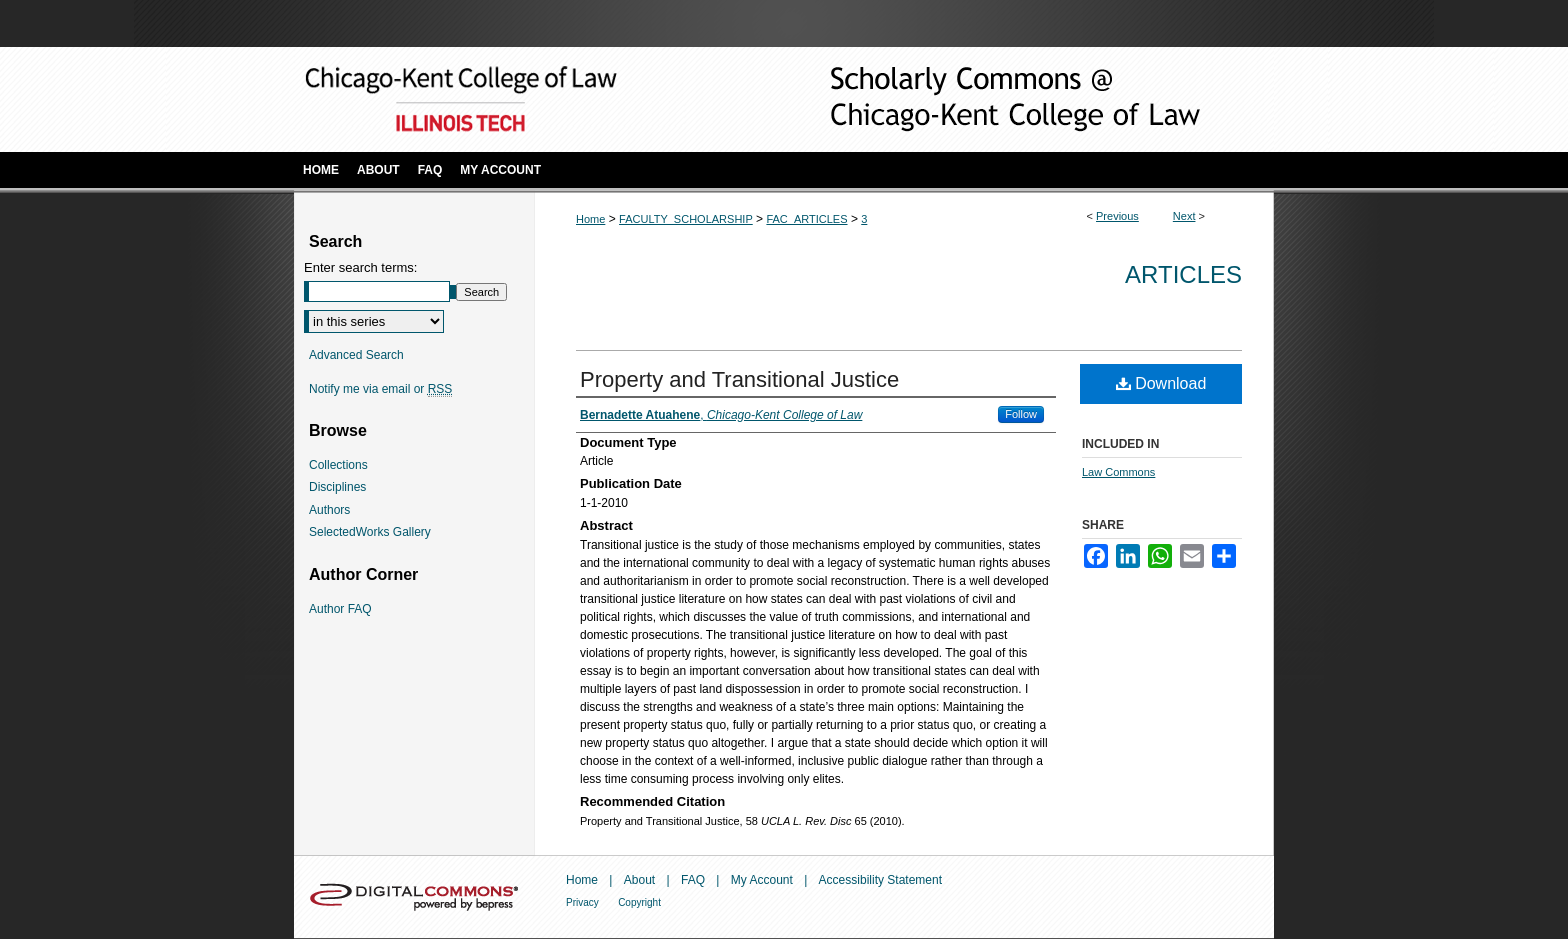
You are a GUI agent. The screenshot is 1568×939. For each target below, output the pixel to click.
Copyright (639, 902)
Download (1161, 383)
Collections (338, 465)
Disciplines (337, 487)
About (639, 880)
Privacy (582, 902)
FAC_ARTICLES (806, 219)
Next (1184, 216)
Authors (329, 510)
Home (590, 219)
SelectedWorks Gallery (370, 532)
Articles (1183, 274)
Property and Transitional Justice (739, 379)
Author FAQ (340, 609)
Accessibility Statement (880, 880)
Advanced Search (356, 355)
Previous (1117, 216)
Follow (1021, 414)
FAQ (693, 880)
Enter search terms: (360, 267)
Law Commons (1118, 472)
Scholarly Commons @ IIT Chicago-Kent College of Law (984, 99)
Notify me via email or (380, 389)
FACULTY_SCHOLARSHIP (686, 219)
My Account (762, 880)
